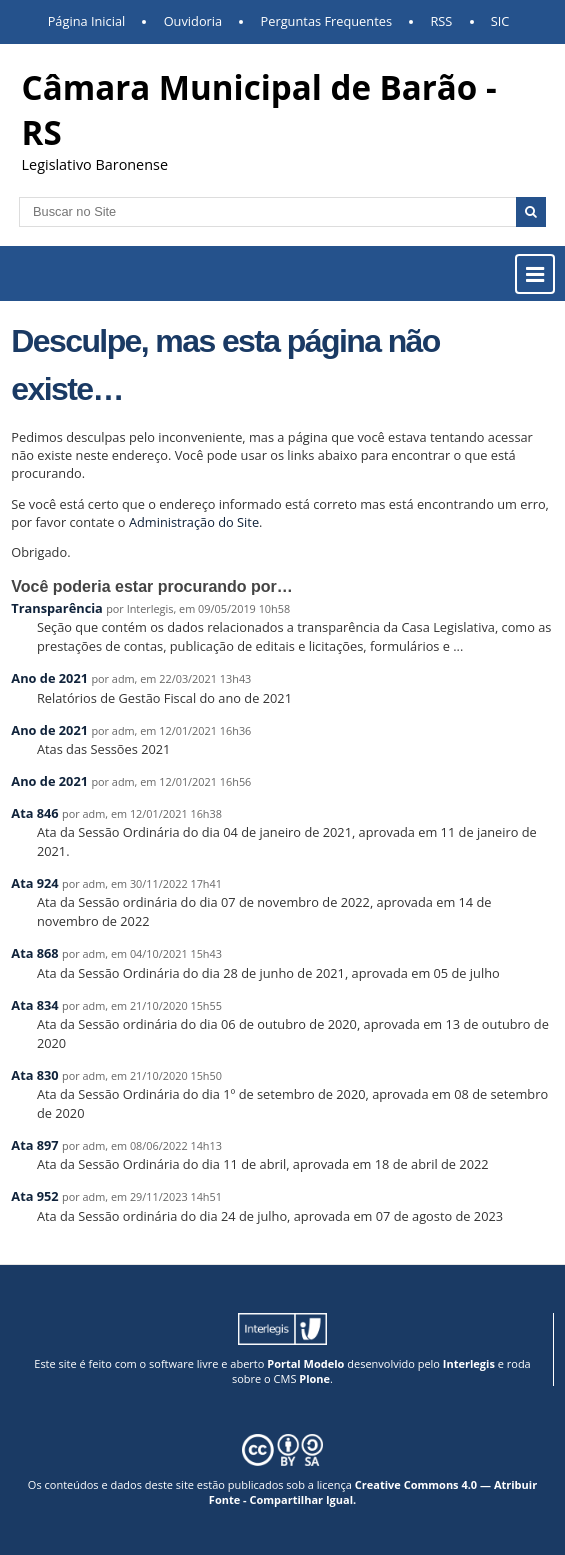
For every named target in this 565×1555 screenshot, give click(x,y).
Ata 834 (34, 1005)
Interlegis (469, 1363)
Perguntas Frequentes (326, 21)
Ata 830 (34, 1075)
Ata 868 (34, 953)
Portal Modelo (305, 1363)
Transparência (57, 608)
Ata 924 (34, 883)
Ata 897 (34, 1145)
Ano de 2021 (49, 678)
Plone (314, 1378)
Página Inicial (87, 21)
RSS (441, 21)
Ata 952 (34, 1196)
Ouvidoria (193, 21)
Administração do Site (194, 522)
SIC (500, 21)
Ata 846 (34, 813)
